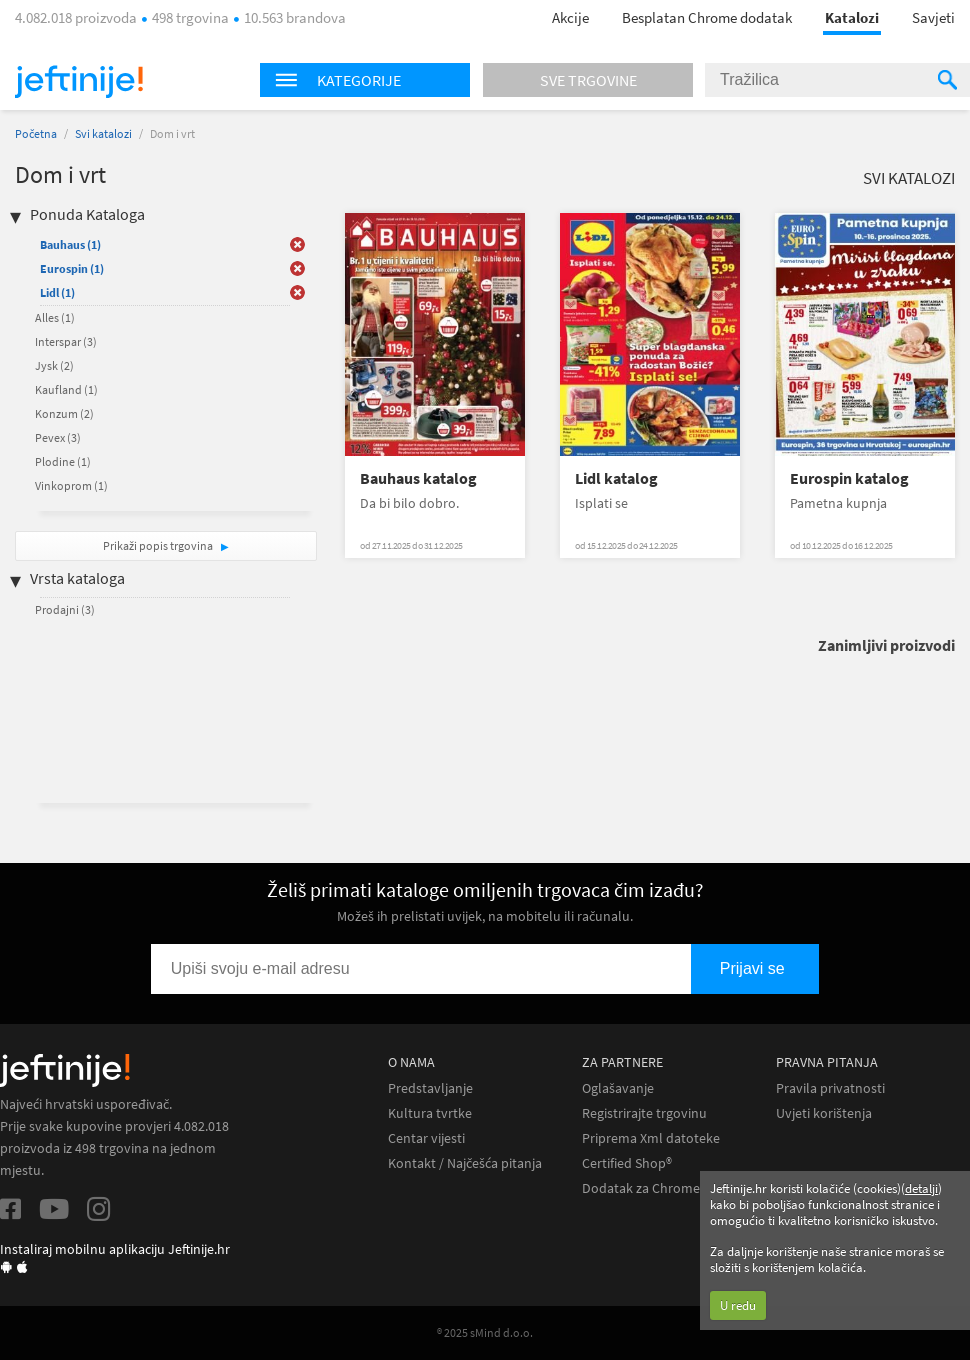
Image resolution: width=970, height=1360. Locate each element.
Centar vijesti (426, 1138)
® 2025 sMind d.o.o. (485, 1332)
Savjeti (933, 17)
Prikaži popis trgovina (159, 545)
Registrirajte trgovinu (644, 1113)
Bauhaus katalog (418, 478)
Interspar (66, 341)
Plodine (63, 461)
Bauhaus (70, 244)
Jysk (54, 365)
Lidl (57, 292)
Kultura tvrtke (430, 1113)
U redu (738, 1305)
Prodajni (65, 609)
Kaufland (66, 389)
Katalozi (852, 17)
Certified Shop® (627, 1163)
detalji (921, 1188)
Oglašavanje (618, 1088)
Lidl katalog (616, 478)
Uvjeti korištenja (824, 1113)
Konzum (64, 413)
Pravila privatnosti (830, 1088)
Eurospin (72, 268)
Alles (55, 317)
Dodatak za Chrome (641, 1188)
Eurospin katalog (849, 478)
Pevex (58, 437)
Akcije (570, 17)
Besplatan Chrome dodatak (707, 17)
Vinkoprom (71, 485)
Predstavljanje (430, 1088)
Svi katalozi (103, 133)
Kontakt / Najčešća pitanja (465, 1163)
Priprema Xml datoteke (651, 1138)
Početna (36, 133)
